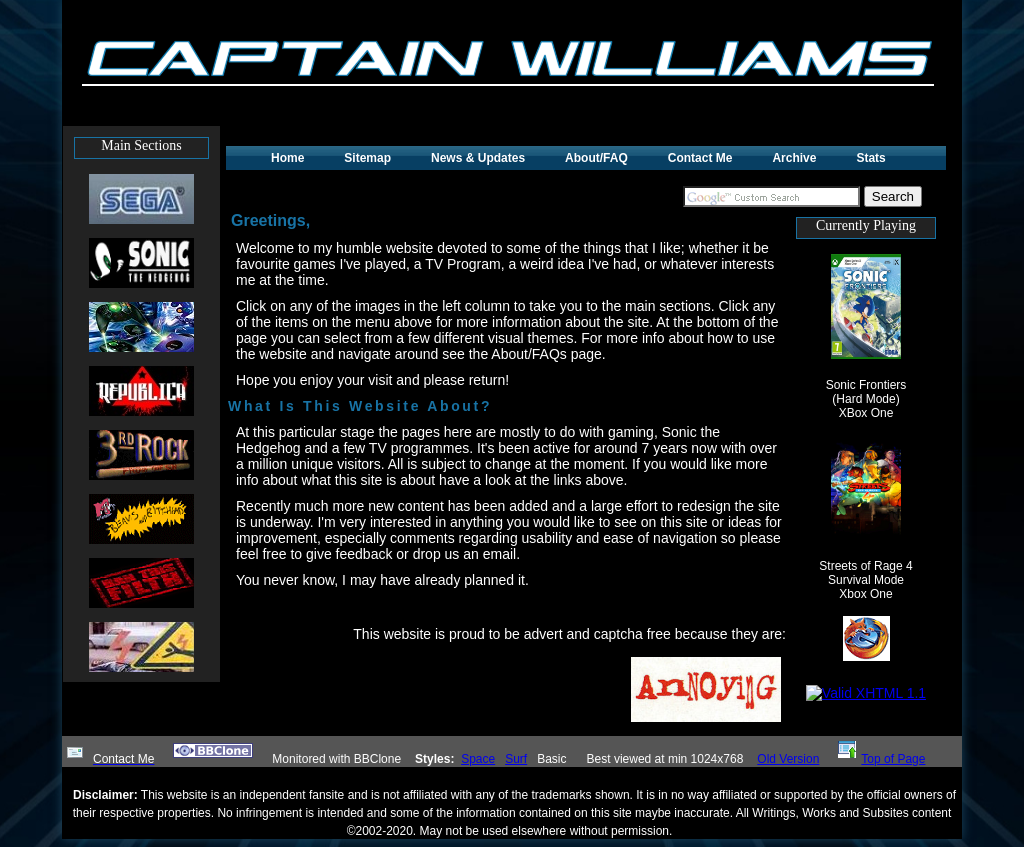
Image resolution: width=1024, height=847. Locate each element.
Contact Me (700, 158)
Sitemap (367, 158)
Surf (516, 759)
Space (478, 759)
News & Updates (478, 158)
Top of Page (881, 759)
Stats (870, 158)
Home (287, 158)
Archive (794, 158)
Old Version (788, 759)
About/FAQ (596, 158)
